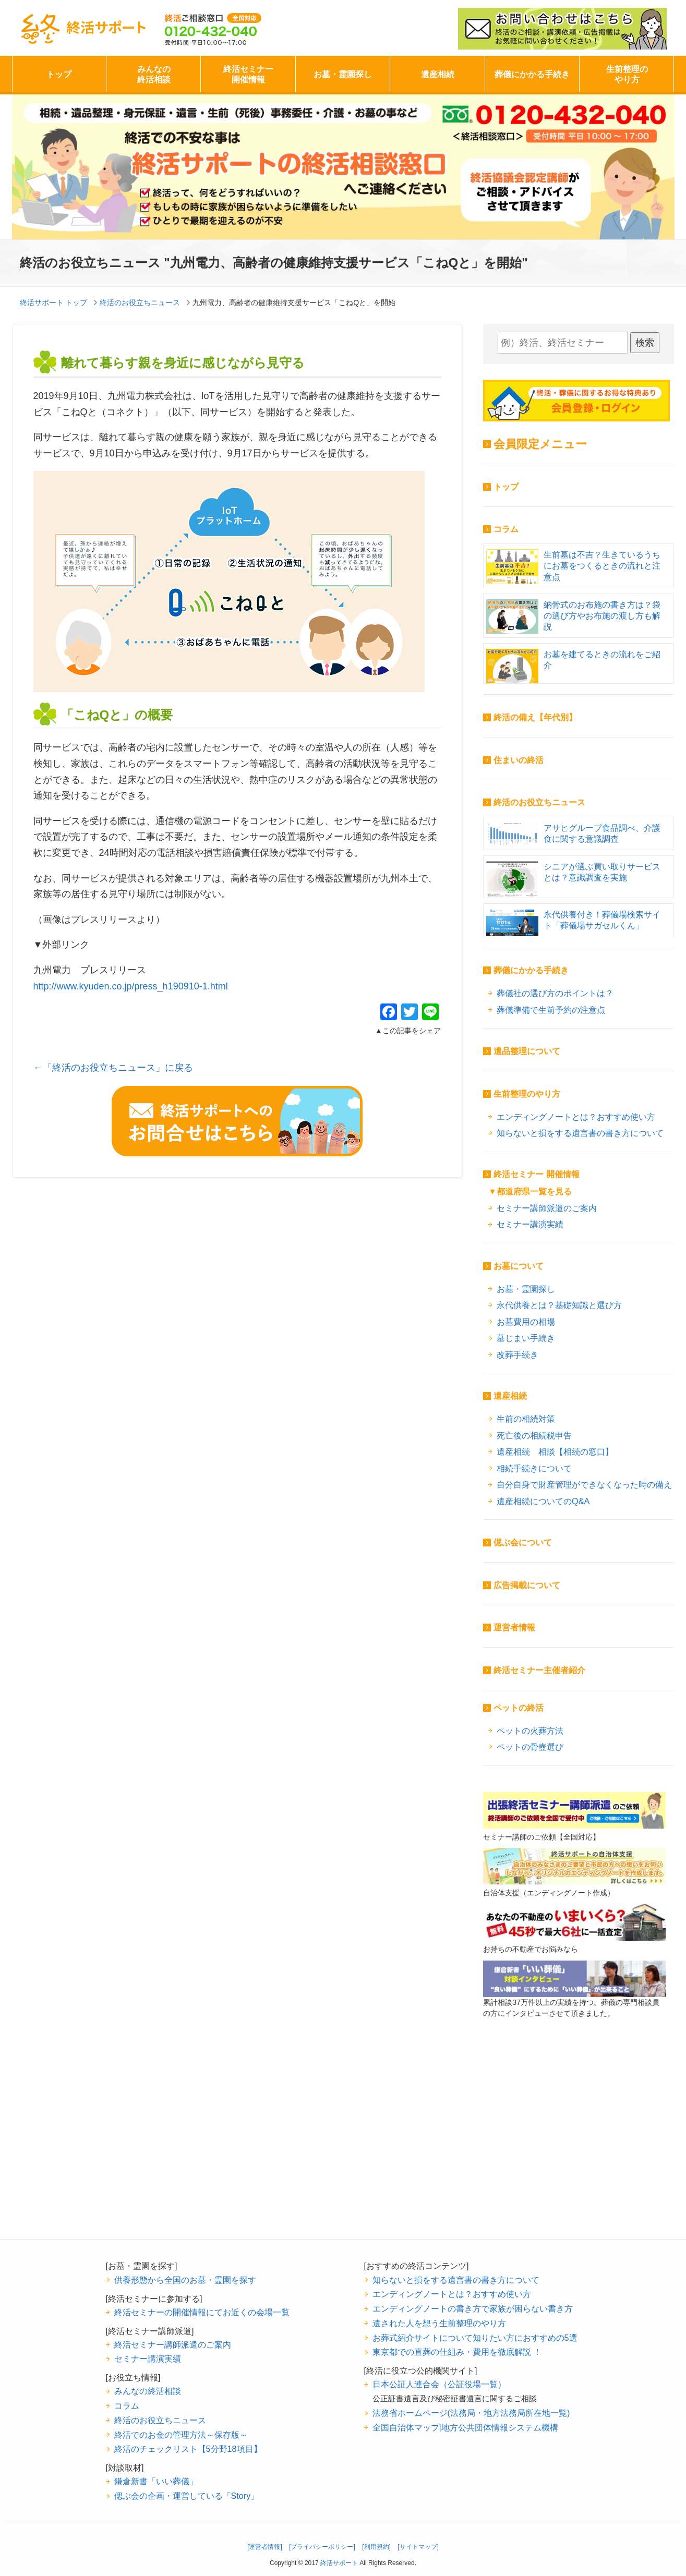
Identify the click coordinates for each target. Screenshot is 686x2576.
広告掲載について (527, 1585)
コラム (506, 529)
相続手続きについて (534, 1468)
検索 (644, 342)
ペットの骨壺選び (530, 1746)
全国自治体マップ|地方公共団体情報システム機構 (465, 2427)
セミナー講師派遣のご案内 (547, 1208)
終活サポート (83, 29)
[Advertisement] (574, 2145)
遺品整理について (527, 1051)
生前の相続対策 (526, 1418)
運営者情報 (514, 1627)
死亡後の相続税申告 (534, 1435)
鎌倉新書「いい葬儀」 (156, 2481)
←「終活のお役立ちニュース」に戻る (113, 1067)
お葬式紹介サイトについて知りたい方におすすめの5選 (474, 2337)
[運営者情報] (264, 2546)
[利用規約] (376, 2546)
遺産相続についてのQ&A (543, 1501)
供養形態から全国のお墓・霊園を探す (185, 2279)
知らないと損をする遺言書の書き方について (580, 1133)
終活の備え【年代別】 (535, 717)
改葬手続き (517, 1354)
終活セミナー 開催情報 (536, 1174)
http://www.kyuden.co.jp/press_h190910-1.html (130, 986)
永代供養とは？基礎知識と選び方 (559, 1305)
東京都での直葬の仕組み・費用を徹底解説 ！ (457, 2351)
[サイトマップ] (418, 2546)
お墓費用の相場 (526, 1321)
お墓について (519, 1266)
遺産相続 (437, 74)
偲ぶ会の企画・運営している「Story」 (186, 2495)
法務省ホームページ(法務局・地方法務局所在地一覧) (471, 2412)
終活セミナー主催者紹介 (539, 1670)
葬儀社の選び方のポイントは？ (555, 993)
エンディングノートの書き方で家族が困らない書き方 (472, 2308)
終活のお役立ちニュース (539, 802)
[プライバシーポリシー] (322, 2546)
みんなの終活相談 (154, 74)
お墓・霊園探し (343, 74)
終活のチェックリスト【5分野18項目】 (188, 2448)
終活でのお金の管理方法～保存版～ (181, 2434)
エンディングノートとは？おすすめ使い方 (576, 1116)
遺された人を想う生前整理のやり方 (439, 2323)
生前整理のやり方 (627, 74)
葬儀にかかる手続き (532, 74)
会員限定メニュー (540, 444)
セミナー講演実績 (530, 1224)
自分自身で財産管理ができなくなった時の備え (584, 1484)
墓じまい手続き (526, 1338)
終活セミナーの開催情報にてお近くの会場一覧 (202, 2312)
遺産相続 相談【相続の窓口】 (555, 1451)
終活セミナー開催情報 (248, 74)
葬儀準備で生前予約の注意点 (551, 1009)
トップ (58, 74)
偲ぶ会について (523, 1542)
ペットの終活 (519, 1707)
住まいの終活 (519, 760)
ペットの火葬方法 (530, 1730)
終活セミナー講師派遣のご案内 (172, 2344)
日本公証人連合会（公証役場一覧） (439, 2384)
